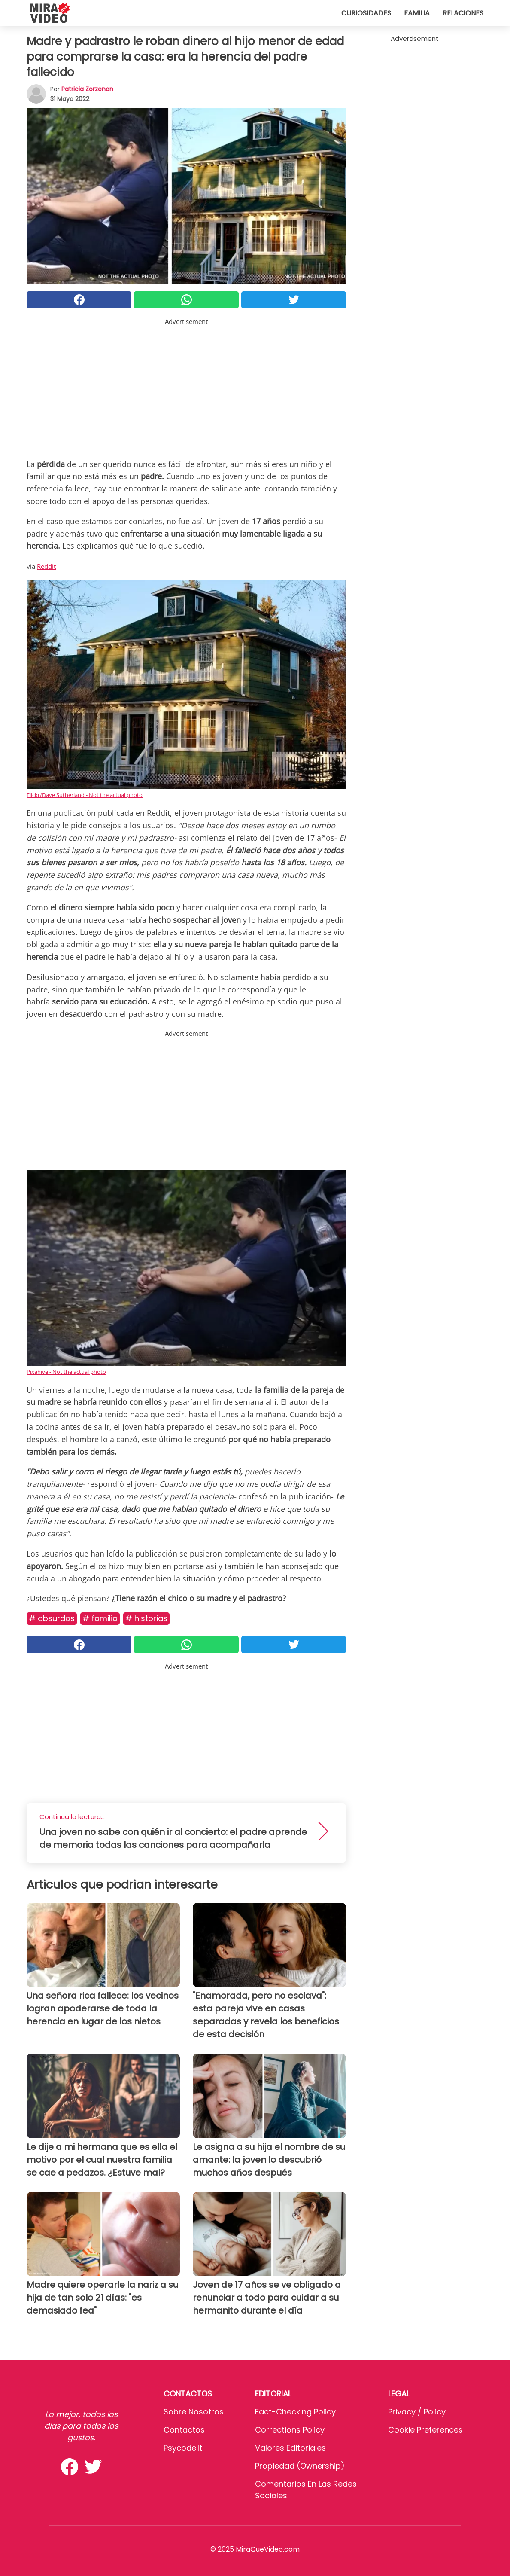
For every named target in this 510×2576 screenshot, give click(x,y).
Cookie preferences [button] (425, 2429)
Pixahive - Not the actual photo (66, 1372)
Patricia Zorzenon (87, 89)
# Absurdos (52, 1618)
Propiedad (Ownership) (300, 2465)
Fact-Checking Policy (295, 2411)
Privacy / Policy (417, 2411)
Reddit (46, 566)
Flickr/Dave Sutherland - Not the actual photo (85, 795)
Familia (417, 13)
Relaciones (463, 13)
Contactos (184, 2429)
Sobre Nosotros (194, 2411)
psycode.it (183, 2447)
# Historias (146, 1618)
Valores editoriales (290, 2447)
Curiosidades (366, 13)
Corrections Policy (290, 2429)
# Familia (100, 1618)
